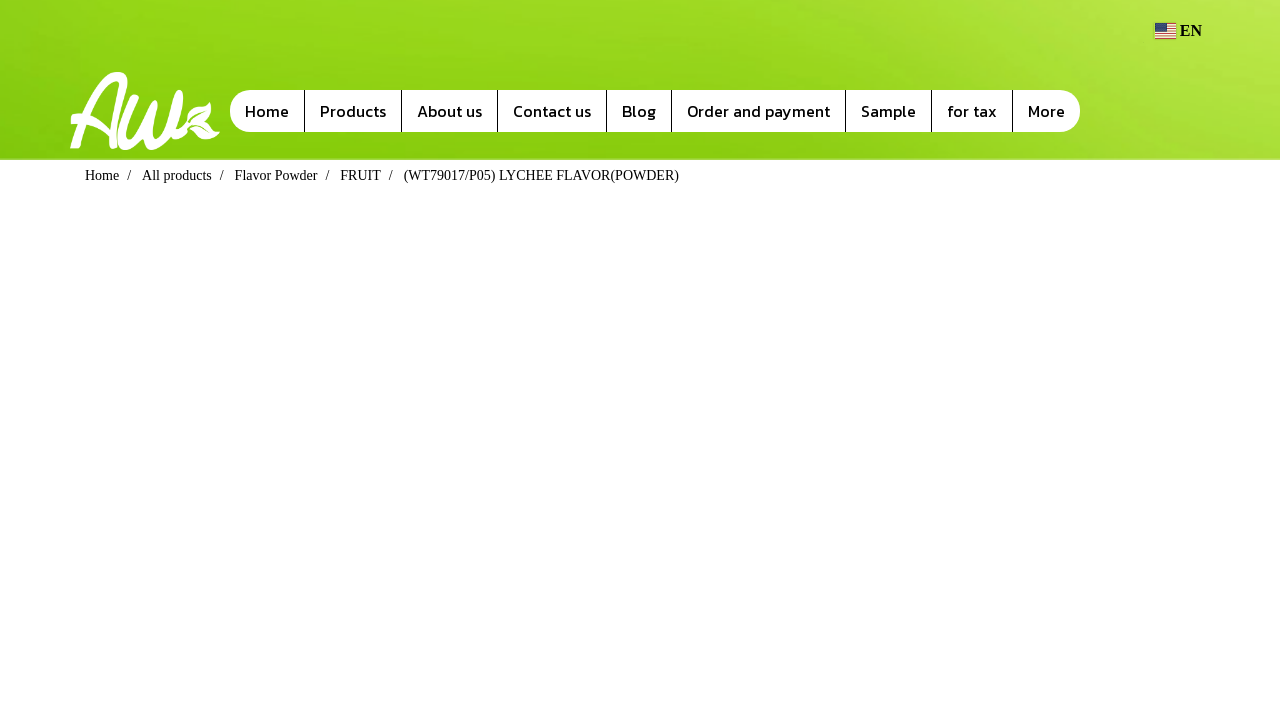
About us (449, 111)
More (1046, 111)
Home (267, 111)
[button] (1110, 111)
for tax (972, 111)
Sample (888, 111)
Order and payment (758, 111)
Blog (639, 111)
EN (1178, 30)
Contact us (552, 111)
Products (353, 111)
